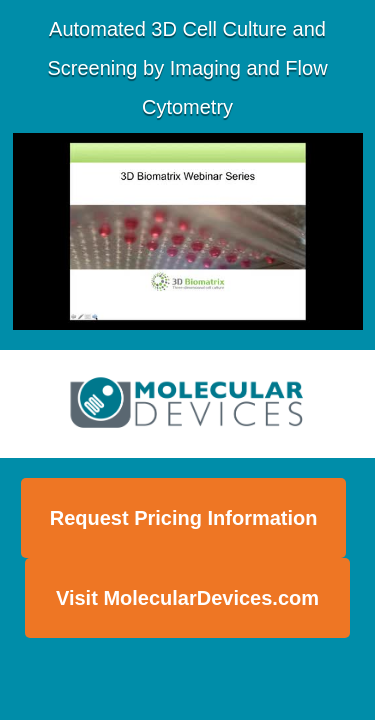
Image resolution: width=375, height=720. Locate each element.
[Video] (188, 231)
